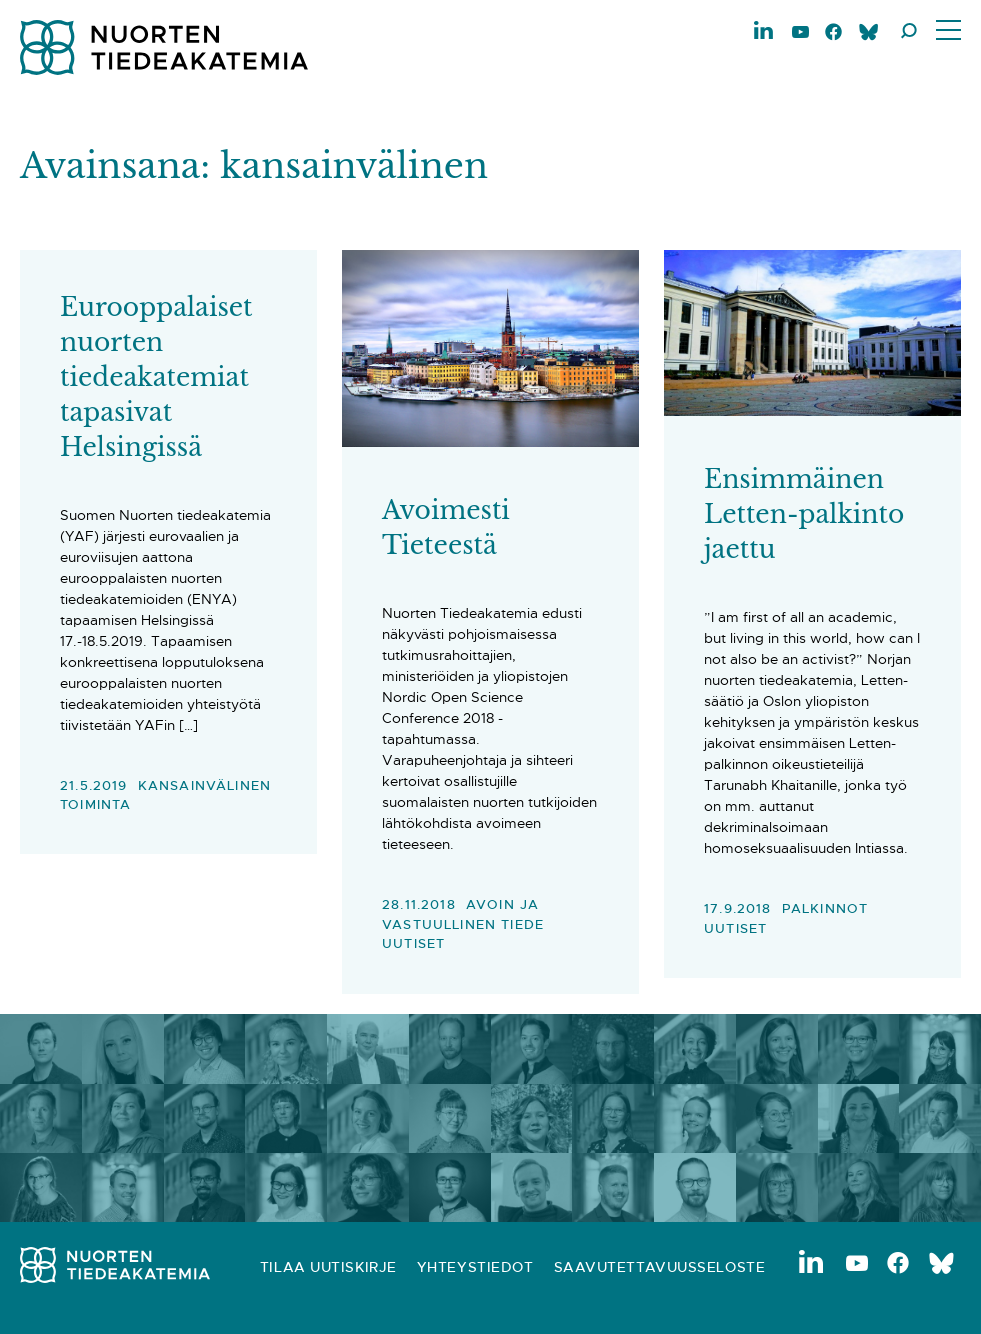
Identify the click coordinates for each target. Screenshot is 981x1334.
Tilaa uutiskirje (328, 1267)
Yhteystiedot (475, 1267)
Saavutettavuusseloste (660, 1267)
